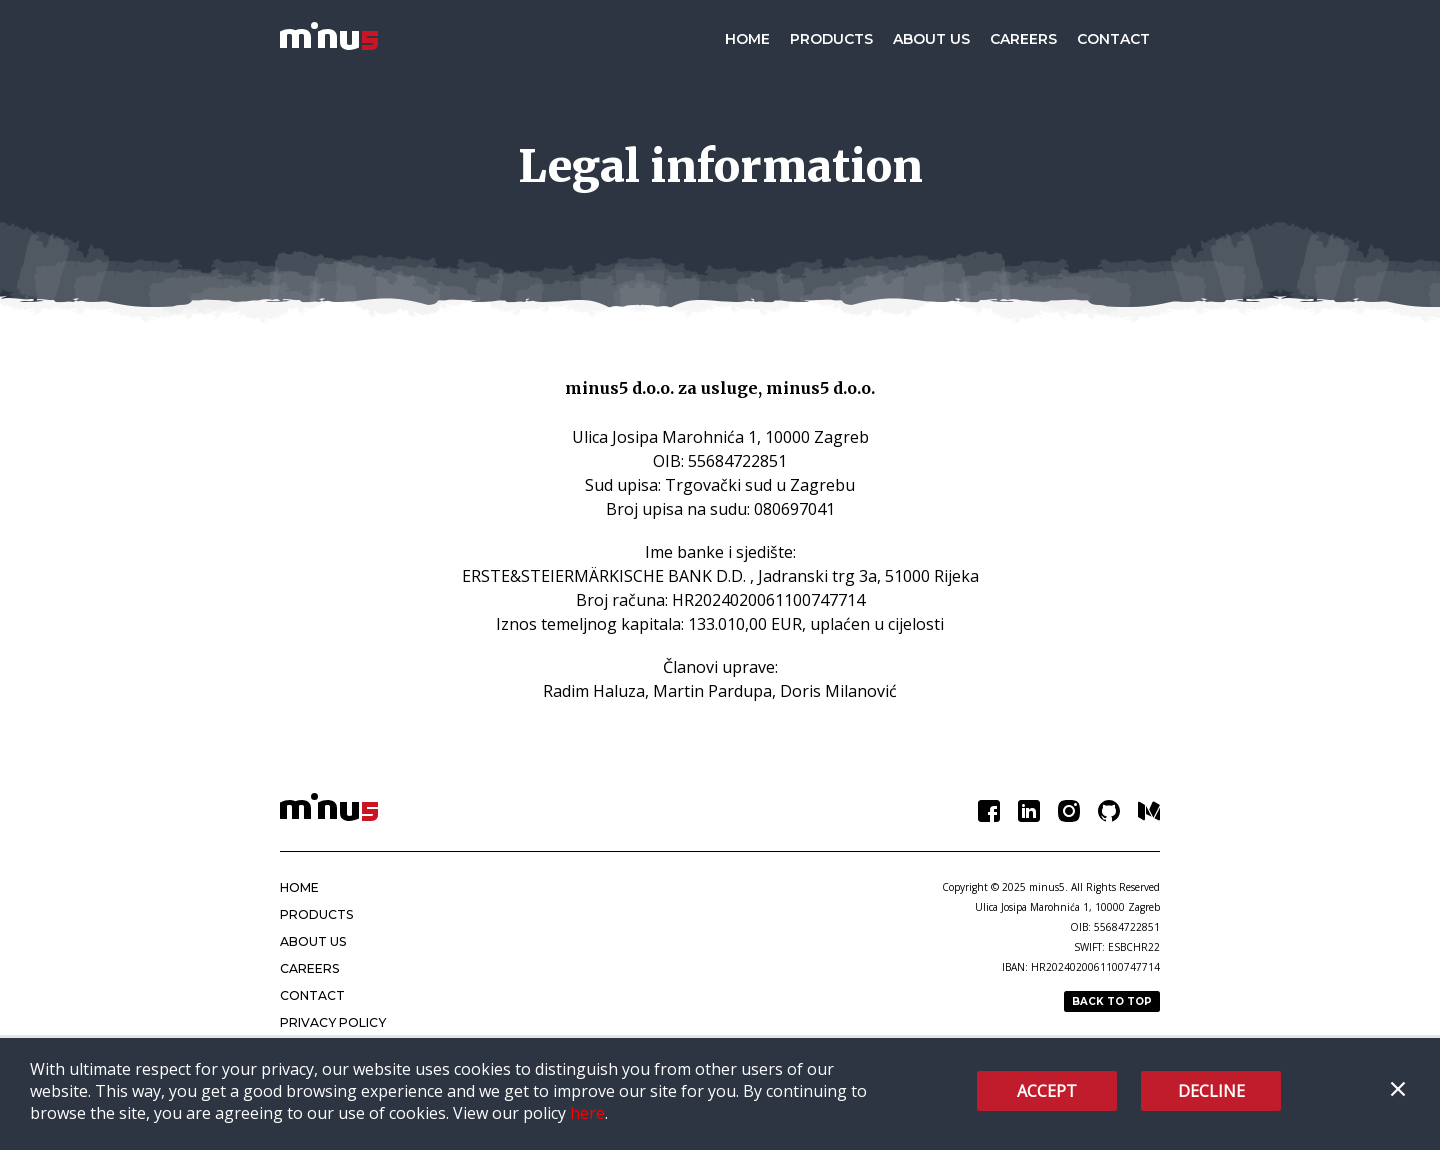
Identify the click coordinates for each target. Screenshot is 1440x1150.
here (587, 1113)
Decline (1211, 1091)
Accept (1047, 1091)
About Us (931, 39)
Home (747, 39)
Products (831, 39)
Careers (1023, 39)
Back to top (1112, 1001)
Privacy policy (332, 1022)
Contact (1113, 39)
